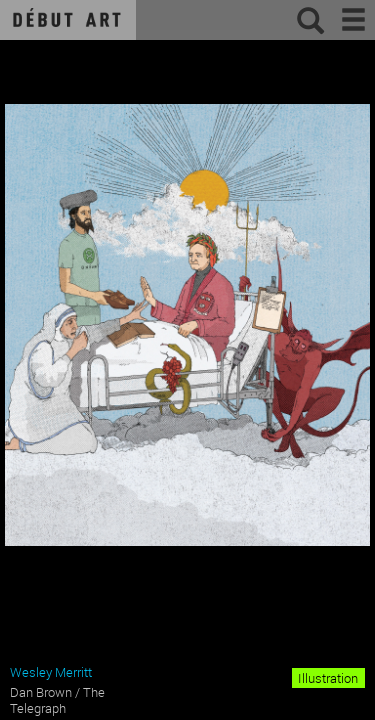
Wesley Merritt (51, 672)
